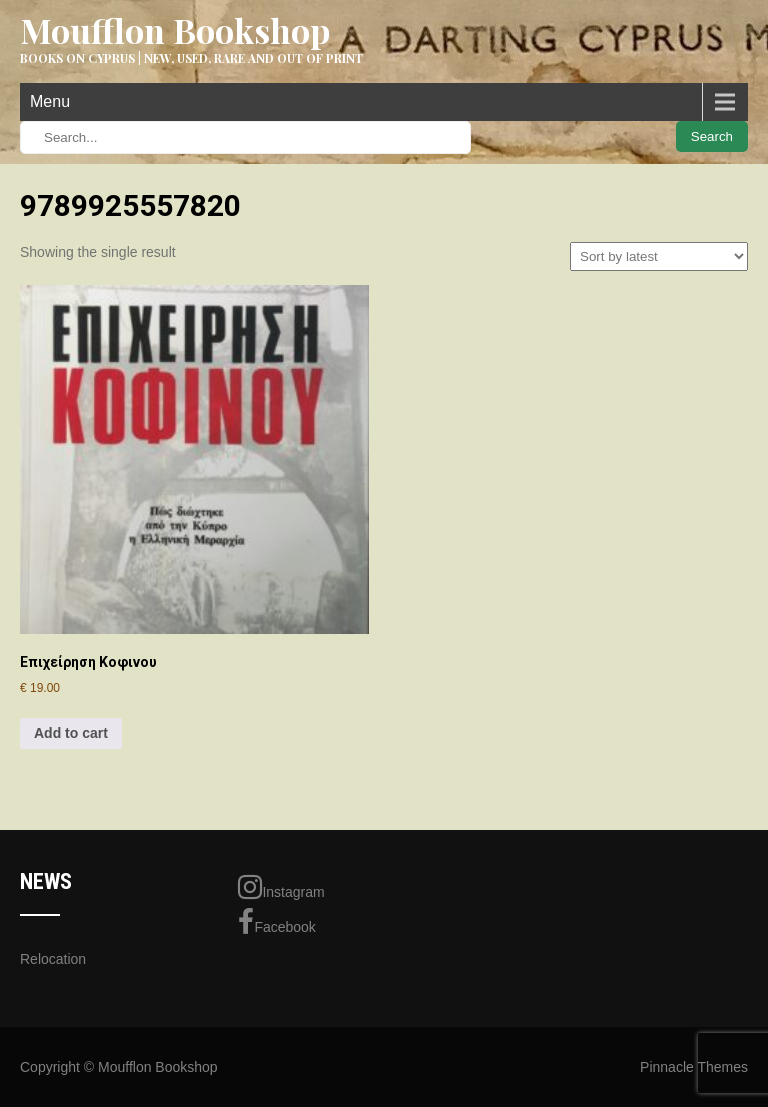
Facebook (276, 922)
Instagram (281, 887)
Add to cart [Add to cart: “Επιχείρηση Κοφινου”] (71, 733)
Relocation (53, 959)
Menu (50, 101)
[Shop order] (659, 256)
